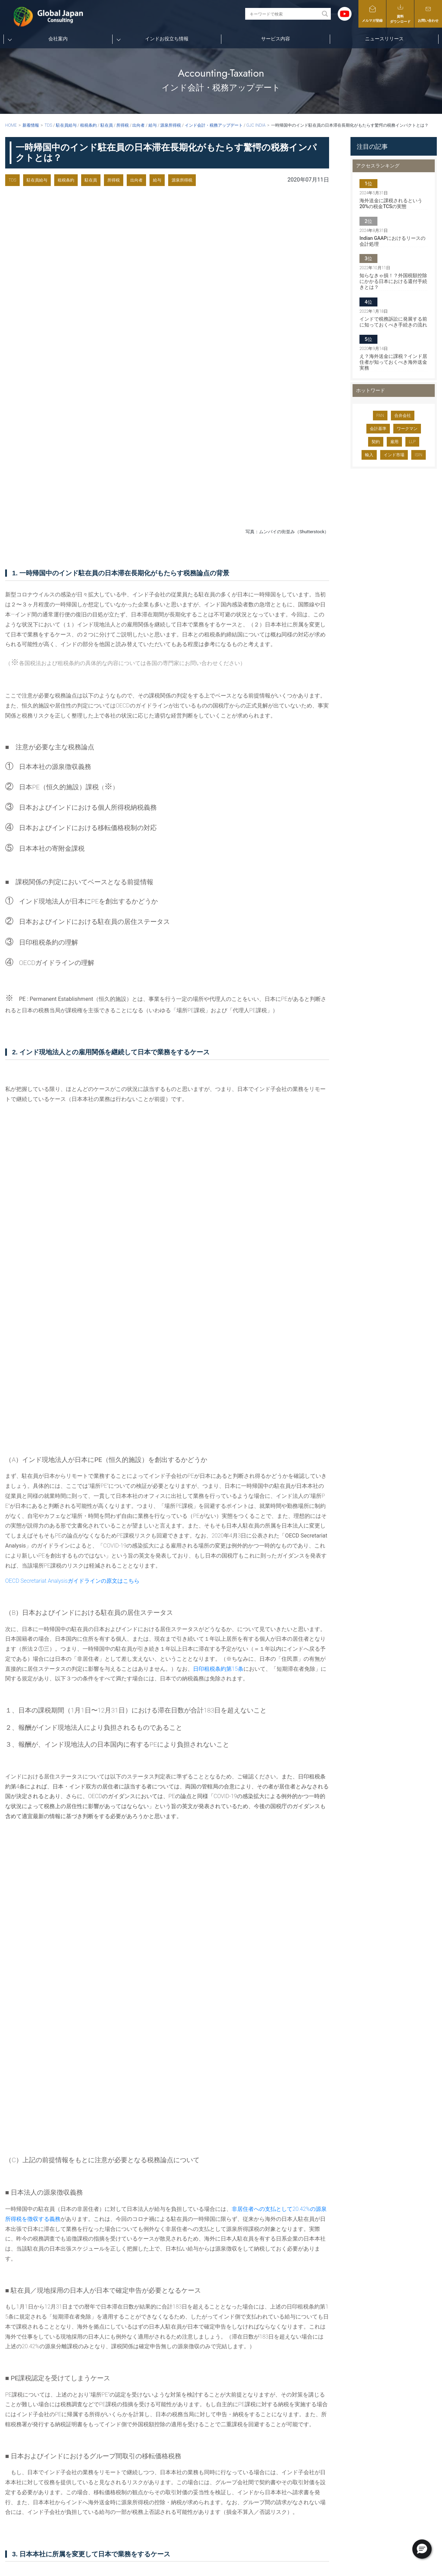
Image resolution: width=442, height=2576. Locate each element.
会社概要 (231, 2419)
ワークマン (407, 428)
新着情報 (30, 125)
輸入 (369, 454)
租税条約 (66, 180)
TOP (222, 2398)
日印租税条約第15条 (218, 1021)
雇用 (394, 441)
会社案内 (58, 38)
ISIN (418, 454)
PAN (380, 415)
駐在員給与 (37, 180)
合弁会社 (402, 415)
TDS (12, 180)
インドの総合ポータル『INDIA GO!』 (303, 2469)
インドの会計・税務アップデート (300, 2429)
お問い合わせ (428, 13)
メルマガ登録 (372, 13)
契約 (376, 441)
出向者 (136, 180)
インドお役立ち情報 (167, 38)
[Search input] (284, 14)
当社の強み (233, 2439)
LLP (412, 441)
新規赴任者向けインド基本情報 (298, 2419)
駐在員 (91, 180)
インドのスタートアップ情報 (296, 2449)
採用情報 (231, 2459)
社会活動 (231, 2449)
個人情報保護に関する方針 (379, 2449)
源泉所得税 (182, 180)
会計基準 (378, 428)
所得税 (113, 180)
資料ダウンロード (400, 13)
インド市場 (394, 454)
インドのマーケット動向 (291, 2459)
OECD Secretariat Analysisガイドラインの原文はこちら (72, 933)
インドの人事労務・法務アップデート (305, 2439)
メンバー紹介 (235, 2429)
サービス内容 (275, 38)
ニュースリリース (384, 38)
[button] (422, 2549)
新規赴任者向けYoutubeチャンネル (302, 2408)
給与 (157, 180)
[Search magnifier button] (325, 14)
